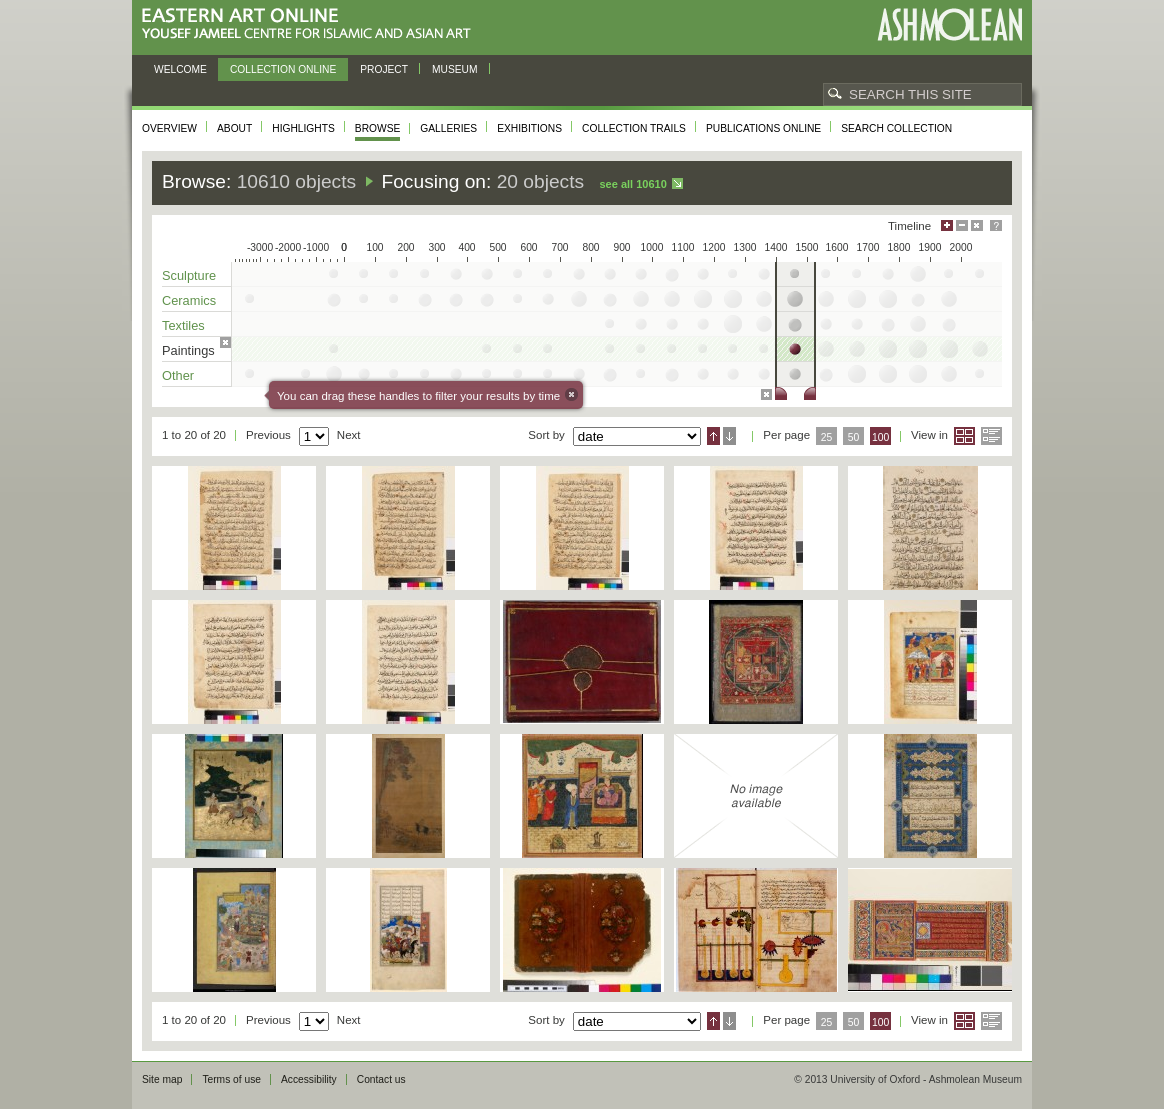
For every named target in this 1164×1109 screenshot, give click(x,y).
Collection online (283, 69)
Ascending (713, 436)
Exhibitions (529, 128)
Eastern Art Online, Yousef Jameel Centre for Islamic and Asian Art (311, 24)
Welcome (180, 69)
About (234, 128)
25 (827, 437)
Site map (162, 1079)
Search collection (896, 128)
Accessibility (309, 1079)
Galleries (448, 128)
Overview (169, 128)
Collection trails (634, 128)
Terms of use (231, 1079)
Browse (378, 128)
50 (854, 437)
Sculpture (189, 275)
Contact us (381, 1079)
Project (384, 69)
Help (996, 225)
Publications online (763, 128)
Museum (455, 69)
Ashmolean (949, 24)
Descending (729, 436)
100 (880, 437)
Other (178, 375)
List (991, 436)
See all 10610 (632, 184)
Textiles (183, 325)
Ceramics (189, 300)
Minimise (962, 225)
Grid (964, 436)
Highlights (303, 128)
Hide (977, 225)
